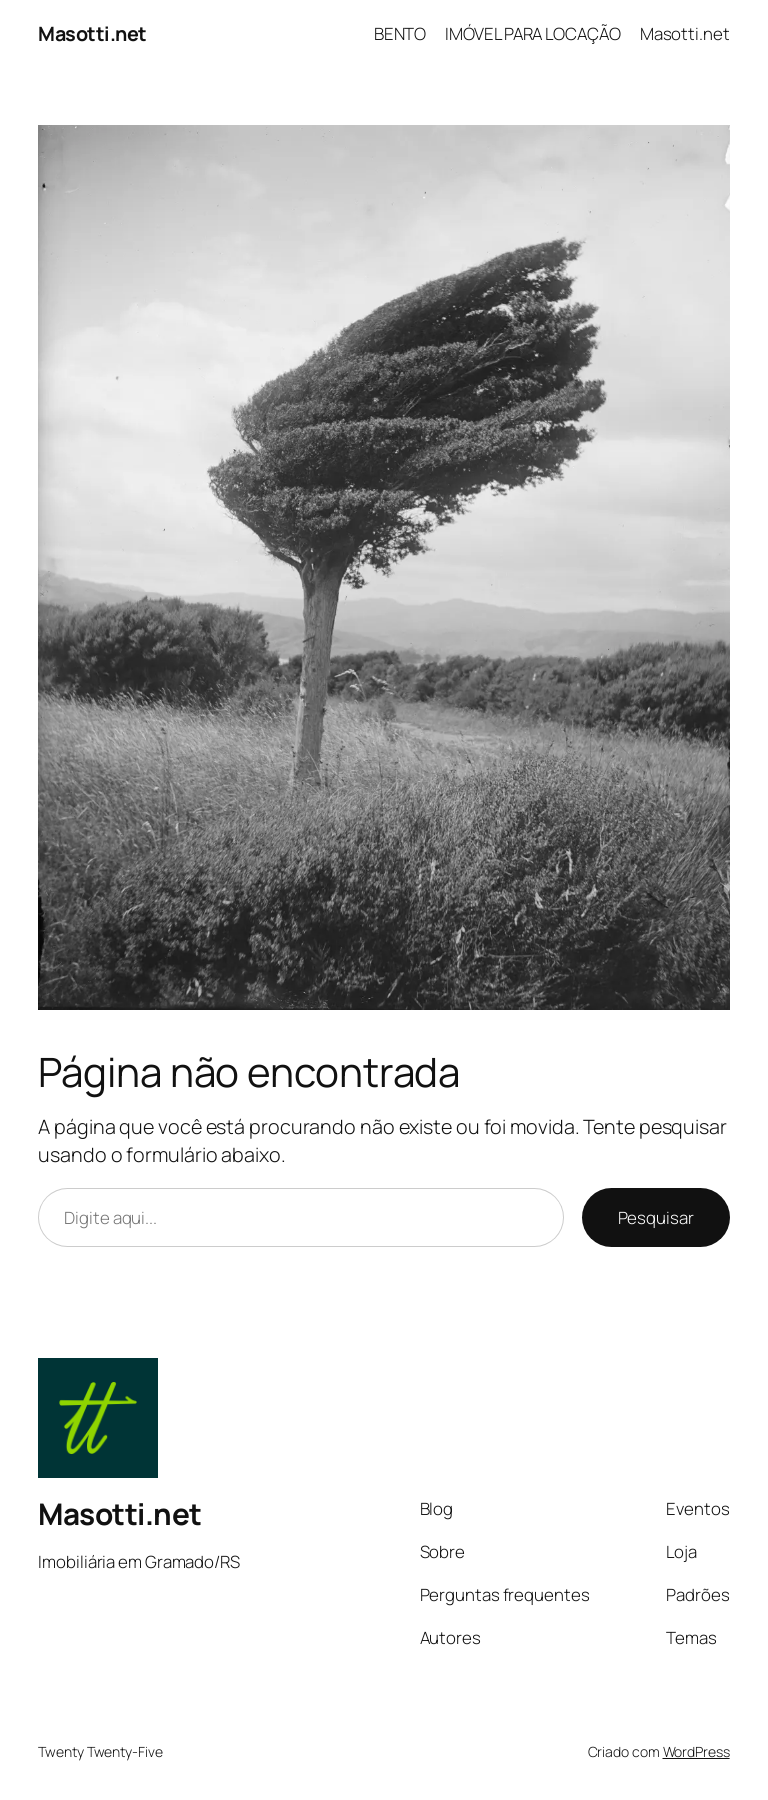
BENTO (400, 33)
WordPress (696, 1751)
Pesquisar (656, 1217)
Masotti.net (92, 33)
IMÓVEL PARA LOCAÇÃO (532, 33)
